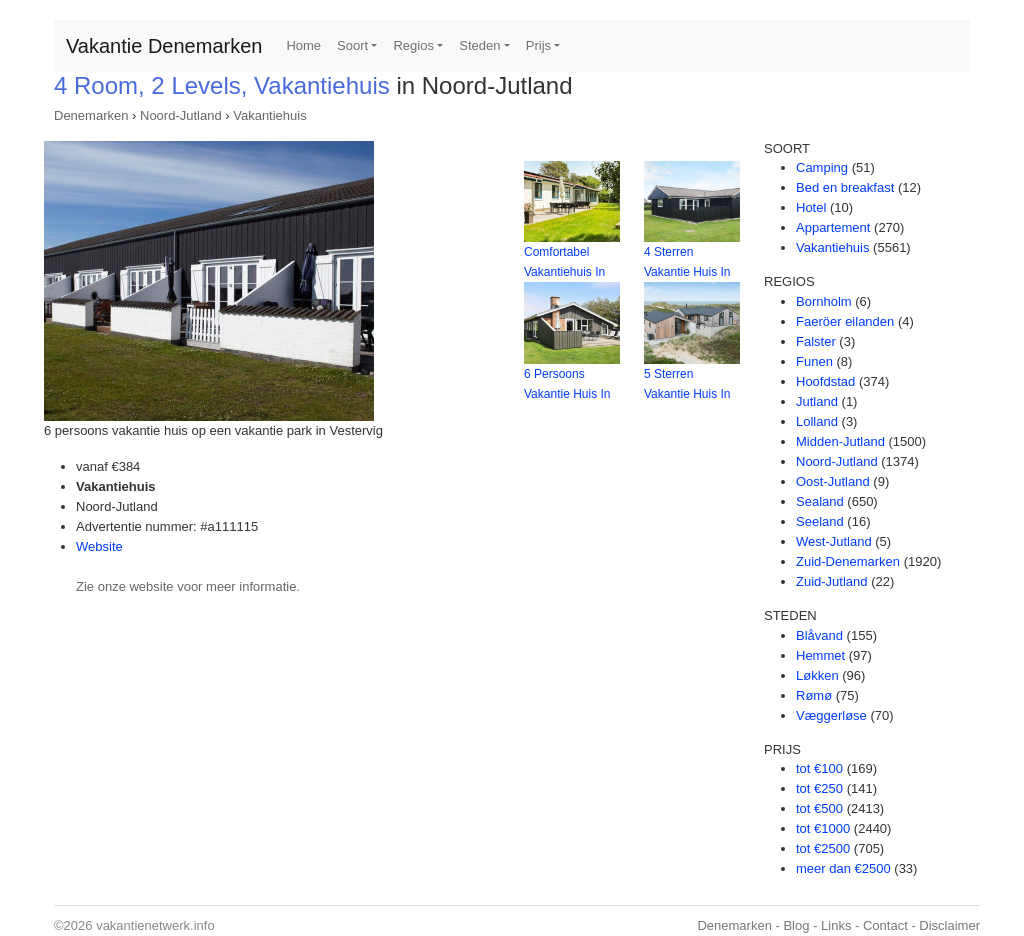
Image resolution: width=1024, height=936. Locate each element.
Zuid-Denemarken (848, 561)
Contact (885, 925)
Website (99, 546)
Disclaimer (949, 925)
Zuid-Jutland (832, 581)
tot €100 (819, 768)
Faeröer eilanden (845, 321)
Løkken (817, 675)
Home (303, 45)
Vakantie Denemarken (164, 46)
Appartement (833, 227)
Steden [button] (479, 45)
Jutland (817, 401)
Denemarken (91, 115)
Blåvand (819, 635)
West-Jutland (834, 541)
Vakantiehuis (269, 115)
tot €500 (819, 808)
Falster (816, 341)
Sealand (820, 501)
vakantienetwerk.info (155, 925)
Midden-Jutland (840, 441)
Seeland (820, 521)
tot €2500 (823, 848)
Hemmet (820, 655)
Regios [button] (413, 45)
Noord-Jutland (181, 115)
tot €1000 (823, 828)
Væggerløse (831, 715)
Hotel (811, 207)
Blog (796, 925)
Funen (814, 361)
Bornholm (824, 301)
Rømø (814, 695)
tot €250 (819, 788)
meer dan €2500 (843, 868)
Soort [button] (352, 45)
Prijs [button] (538, 45)
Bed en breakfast (845, 187)
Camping (822, 167)
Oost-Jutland (833, 481)
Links (836, 925)
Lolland (817, 421)
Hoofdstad (825, 381)
